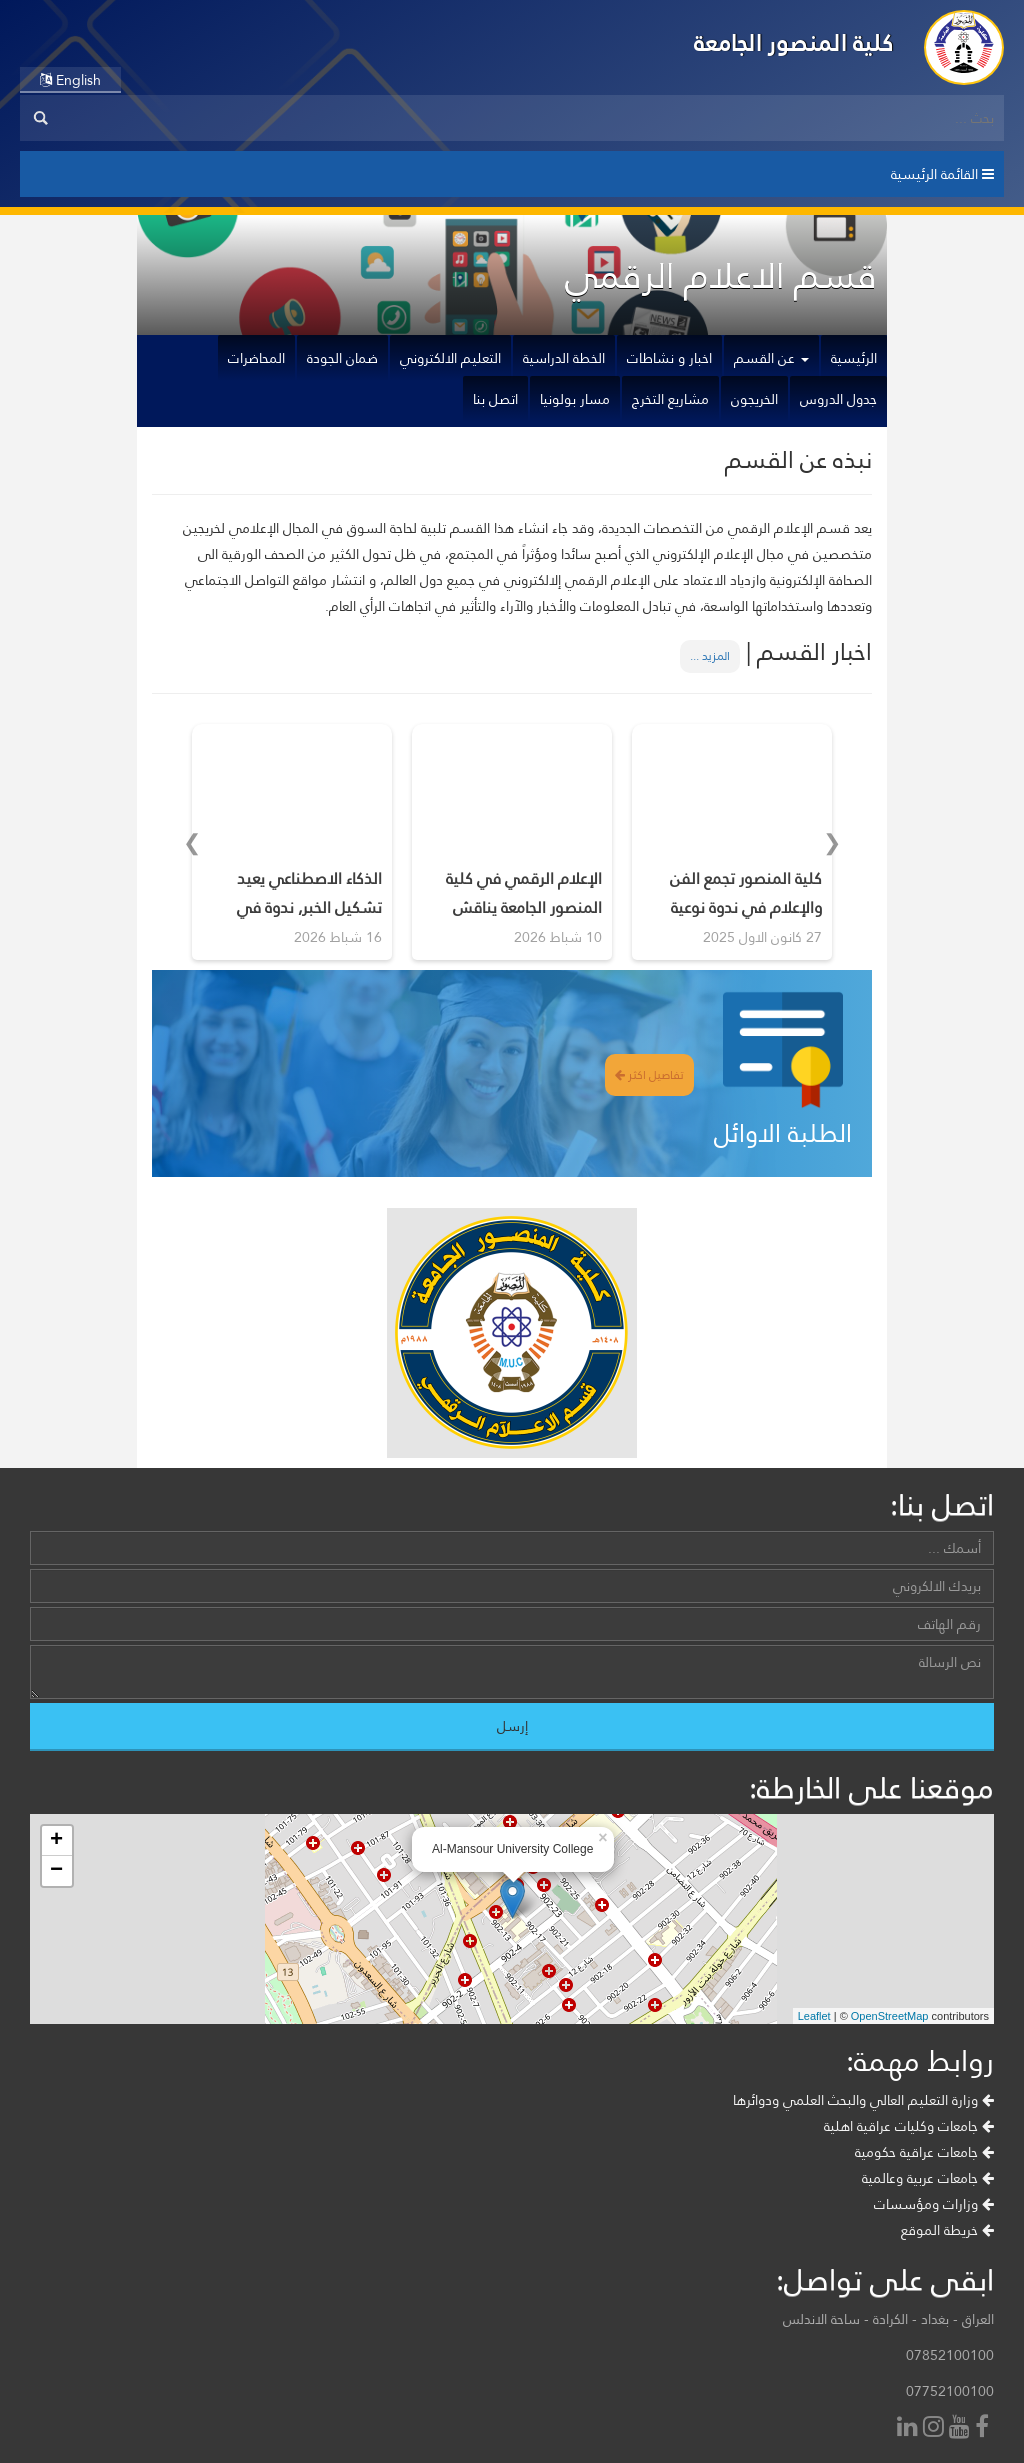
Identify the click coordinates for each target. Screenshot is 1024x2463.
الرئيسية (854, 358)
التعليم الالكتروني (450, 358)
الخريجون (754, 399)
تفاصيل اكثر (649, 1075)
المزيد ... (710, 656)
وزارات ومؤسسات (934, 2204)
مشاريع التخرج (670, 399)
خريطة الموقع (947, 2230)
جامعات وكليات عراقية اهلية (909, 2126)
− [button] (56, 1871)
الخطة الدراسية (564, 358)
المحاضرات (256, 358)
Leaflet (814, 2016)
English (70, 80)
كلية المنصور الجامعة (794, 42)
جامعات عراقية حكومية (924, 2152)
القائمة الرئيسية (942, 174)
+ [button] (56, 1841)
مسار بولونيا (575, 399)
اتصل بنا (495, 399)
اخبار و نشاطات (669, 358)
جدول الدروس (838, 399)
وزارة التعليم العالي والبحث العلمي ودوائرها (863, 2100)
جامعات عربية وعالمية (928, 2178)
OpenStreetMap (890, 2016)
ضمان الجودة (342, 358)
